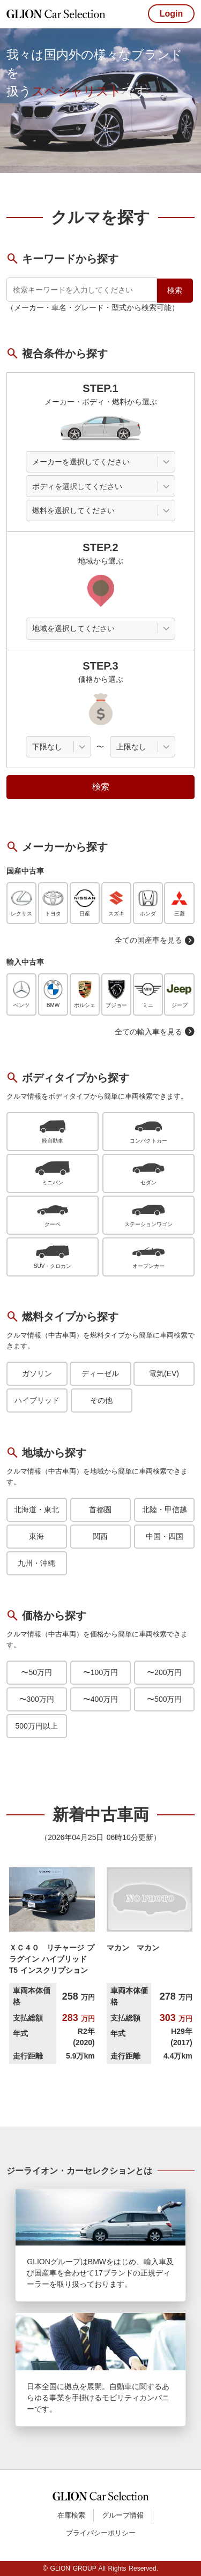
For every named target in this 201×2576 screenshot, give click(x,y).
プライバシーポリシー (101, 2533)
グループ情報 (123, 2515)
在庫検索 (71, 2515)
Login (171, 13)
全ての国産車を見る (155, 940)
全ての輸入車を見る (155, 1031)
